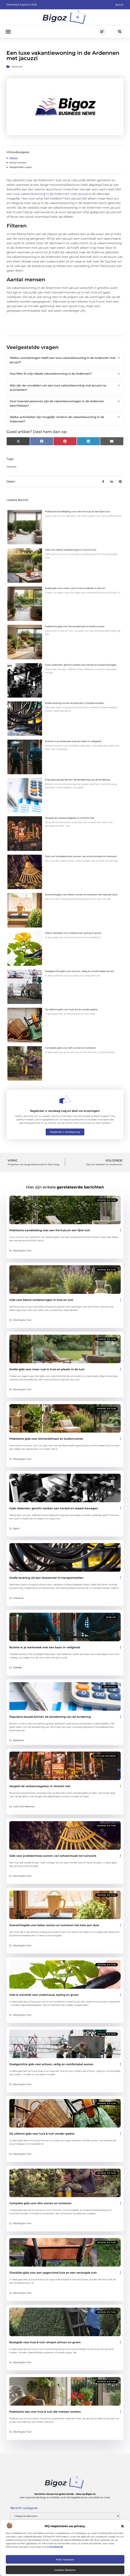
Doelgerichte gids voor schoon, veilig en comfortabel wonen (79, 971)
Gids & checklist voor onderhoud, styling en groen (73, 933)
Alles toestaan (65, 2559)
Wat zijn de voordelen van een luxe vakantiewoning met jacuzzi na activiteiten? (65, 387)
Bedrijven (110, 1686)
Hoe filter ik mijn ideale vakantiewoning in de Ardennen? (65, 374)
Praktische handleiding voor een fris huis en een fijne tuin (77, 511)
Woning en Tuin (106, 1200)
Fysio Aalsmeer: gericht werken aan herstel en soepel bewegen (81, 664)
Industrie (110, 1547)
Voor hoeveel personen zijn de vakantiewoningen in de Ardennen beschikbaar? (65, 403)
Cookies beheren (65, 2569)
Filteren (13, 158)
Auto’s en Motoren (104, 1756)
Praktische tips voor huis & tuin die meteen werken (45, 2411)
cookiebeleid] (55, 2546)
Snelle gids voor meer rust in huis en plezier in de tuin (75, 588)
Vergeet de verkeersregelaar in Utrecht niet (69, 817)
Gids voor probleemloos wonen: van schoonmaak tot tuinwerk (81, 856)
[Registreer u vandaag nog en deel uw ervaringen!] (65, 1099)
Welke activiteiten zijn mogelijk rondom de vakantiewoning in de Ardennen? (65, 419)
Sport (112, 1478)
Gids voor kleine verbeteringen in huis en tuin (70, 549)
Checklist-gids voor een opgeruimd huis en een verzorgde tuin (53, 2272)
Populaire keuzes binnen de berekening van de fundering (77, 779)
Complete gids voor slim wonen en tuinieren (70, 1047)
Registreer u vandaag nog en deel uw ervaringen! (65, 1111)
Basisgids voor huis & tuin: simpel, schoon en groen (45, 2342)
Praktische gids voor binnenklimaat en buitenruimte (74, 626)
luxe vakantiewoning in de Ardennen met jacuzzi (50, 194)
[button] (122, 2526)
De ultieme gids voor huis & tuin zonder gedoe (71, 1009)
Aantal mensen (17, 162)
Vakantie (16, 66)
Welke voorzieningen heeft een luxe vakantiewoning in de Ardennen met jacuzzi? (65, 360)
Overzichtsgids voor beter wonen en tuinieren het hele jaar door (81, 894)
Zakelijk (111, 1617)
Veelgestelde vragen (20, 167)
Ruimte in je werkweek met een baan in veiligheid (73, 741)
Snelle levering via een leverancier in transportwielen (74, 703)
